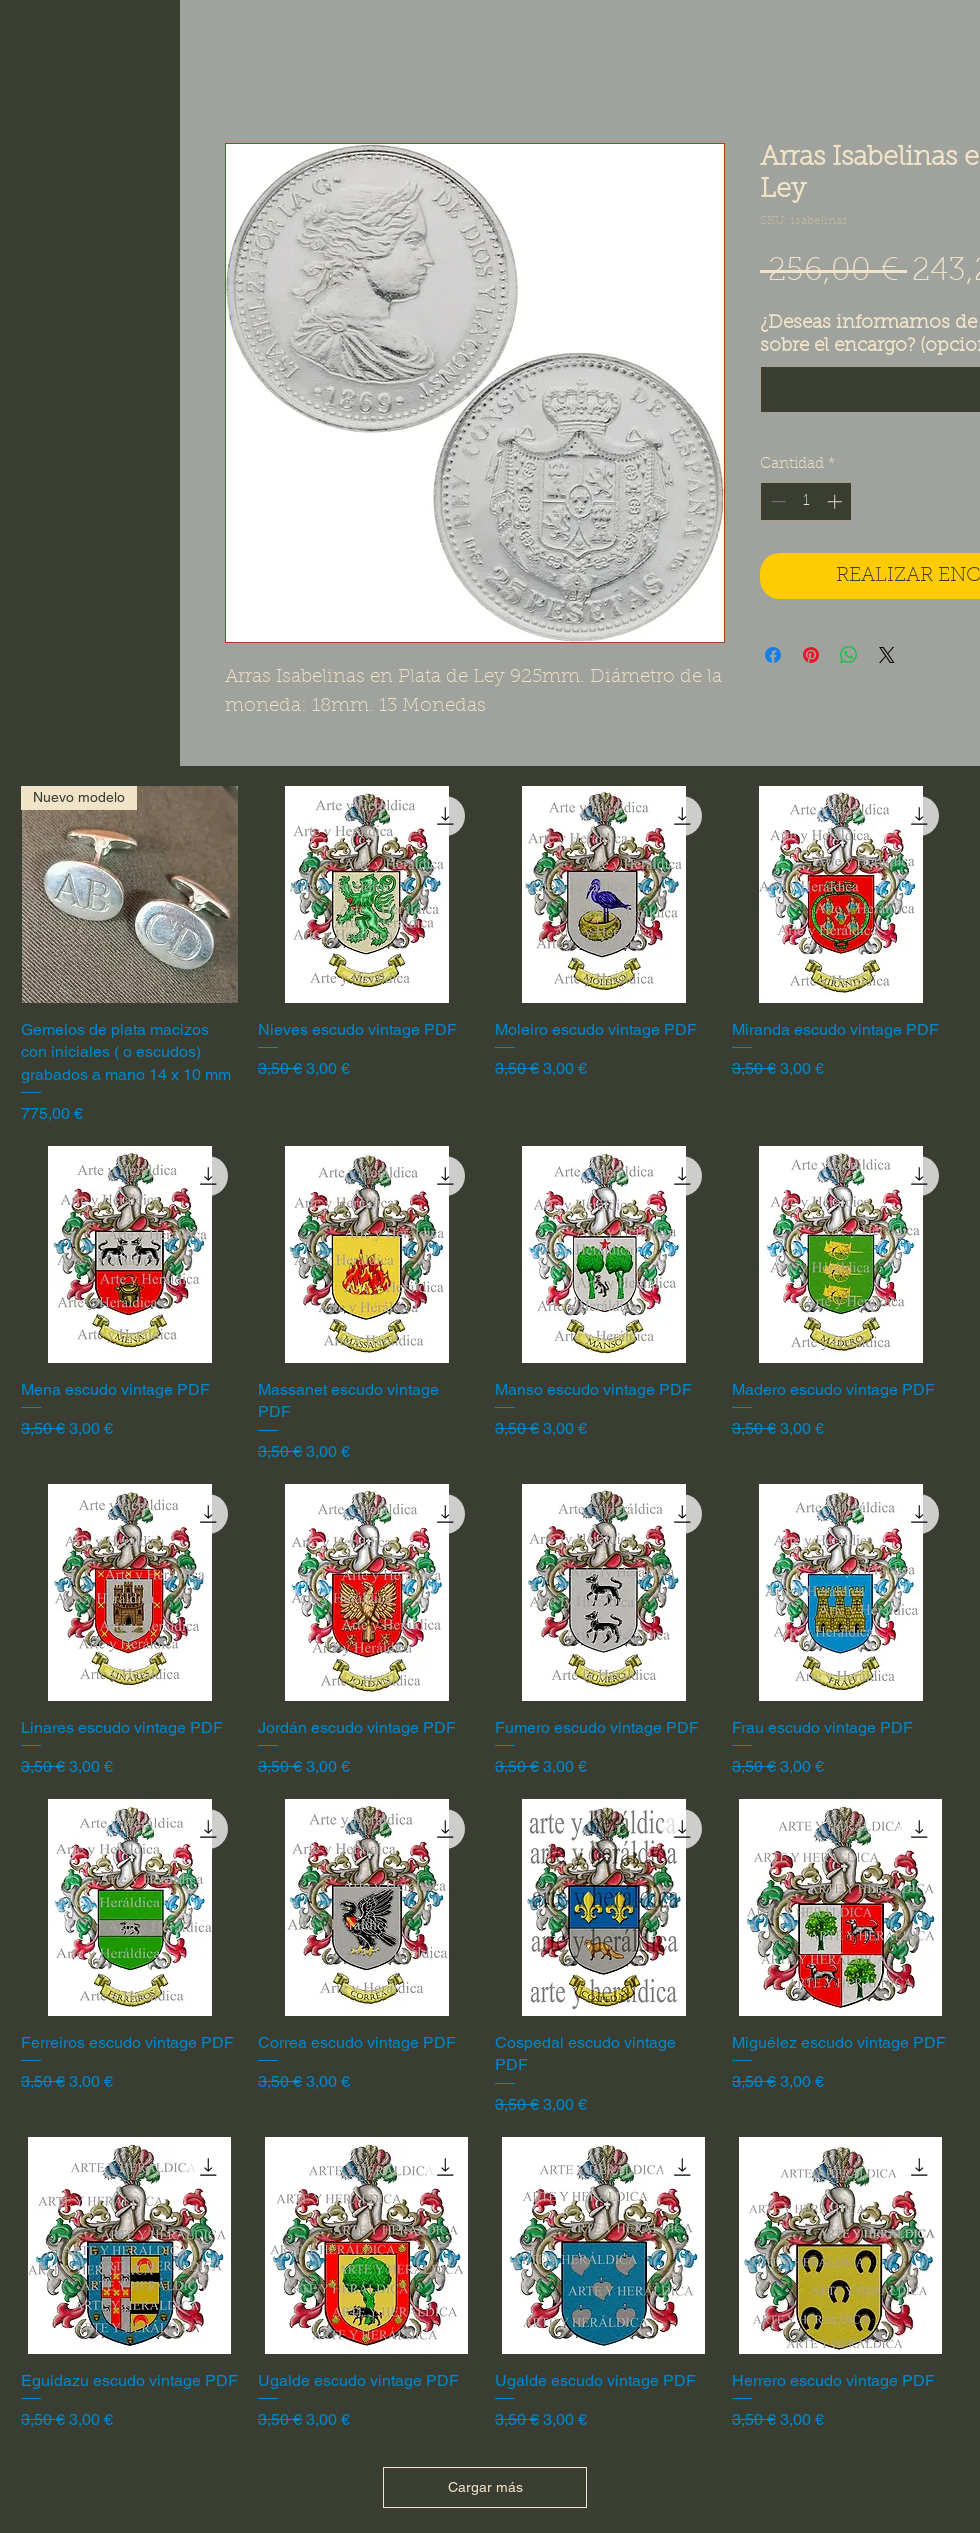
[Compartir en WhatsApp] (849, 655)
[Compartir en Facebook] (773, 655)
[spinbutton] (806, 501)
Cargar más (485, 2487)
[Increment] (836, 501)
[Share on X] (887, 655)
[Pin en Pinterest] (811, 655)
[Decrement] (776, 501)
